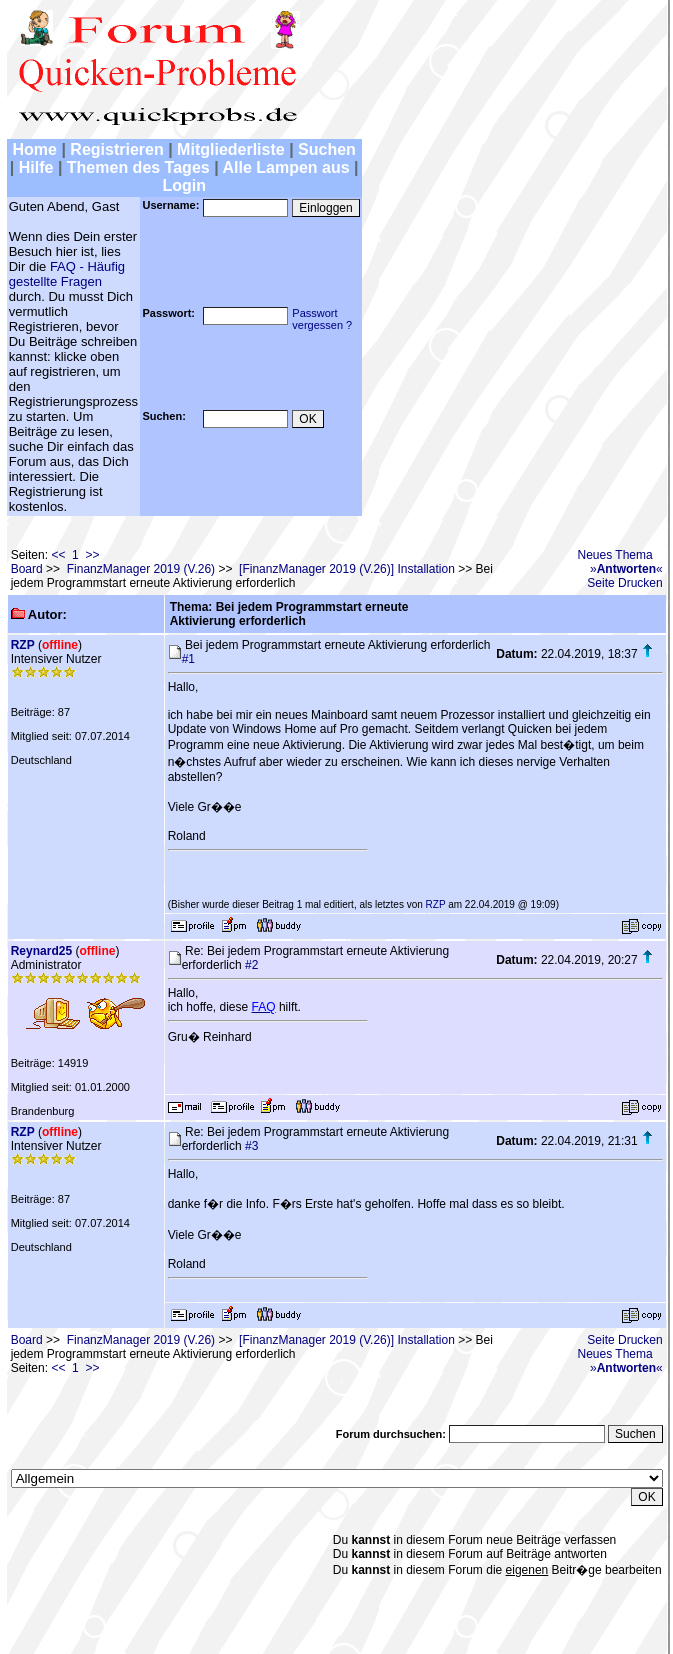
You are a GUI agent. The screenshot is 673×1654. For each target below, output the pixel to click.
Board (27, 569)
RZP (23, 645)
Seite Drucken (624, 583)
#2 (251, 965)
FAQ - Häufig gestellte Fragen (67, 274)
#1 (188, 659)
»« (626, 569)
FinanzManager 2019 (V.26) (141, 569)
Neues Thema (615, 555)
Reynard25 (41, 951)
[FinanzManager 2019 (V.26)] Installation (347, 569)
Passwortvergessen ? (322, 319)
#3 (251, 1146)
